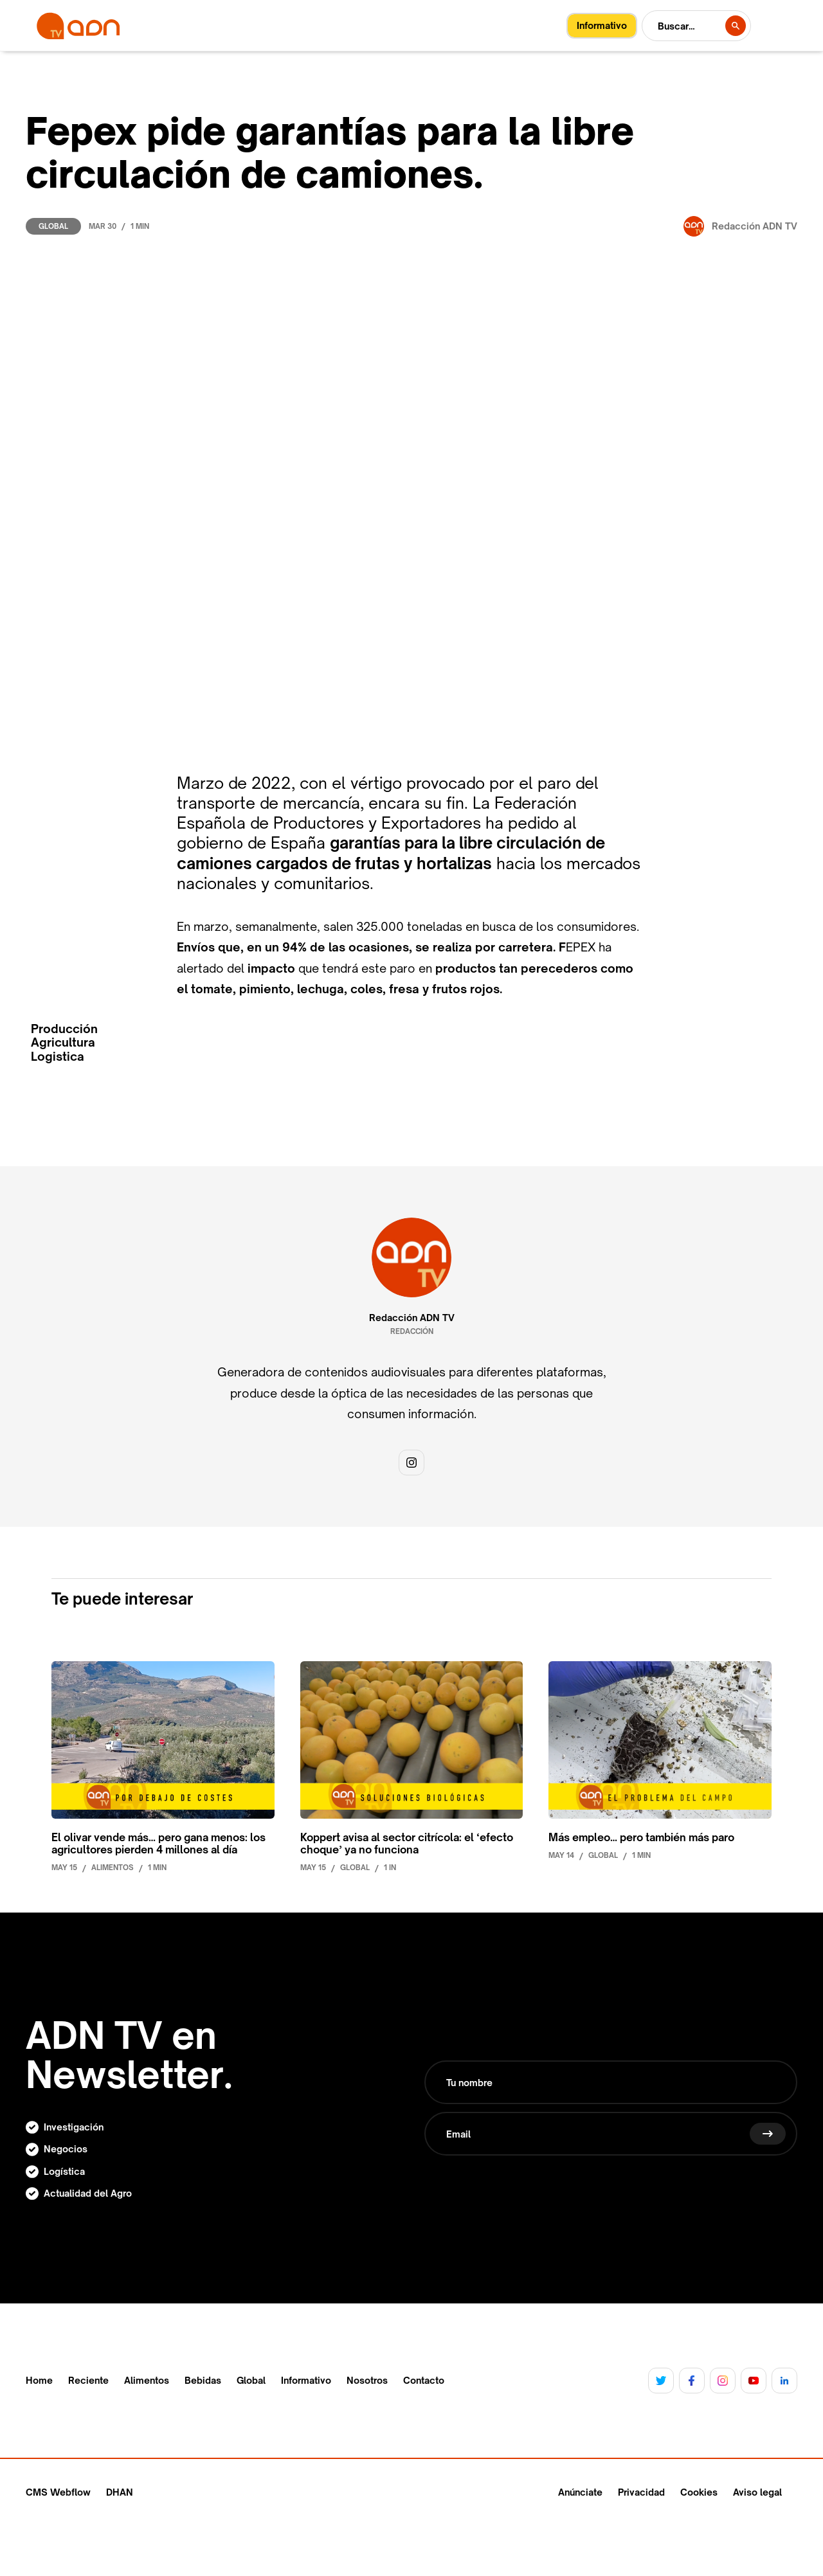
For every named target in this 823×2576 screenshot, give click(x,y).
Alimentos (146, 2380)
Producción (64, 1029)
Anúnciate (580, 2492)
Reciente (88, 2380)
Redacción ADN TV (412, 1318)
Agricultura (63, 1042)
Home (39, 2380)
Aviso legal (757, 2492)
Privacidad (641, 2492)
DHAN (119, 2492)
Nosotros (367, 2380)
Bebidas (203, 2380)
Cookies (699, 2492)
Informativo (306, 2380)
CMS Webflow (58, 2492)
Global (53, 226)
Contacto (423, 2380)
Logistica (57, 1056)
